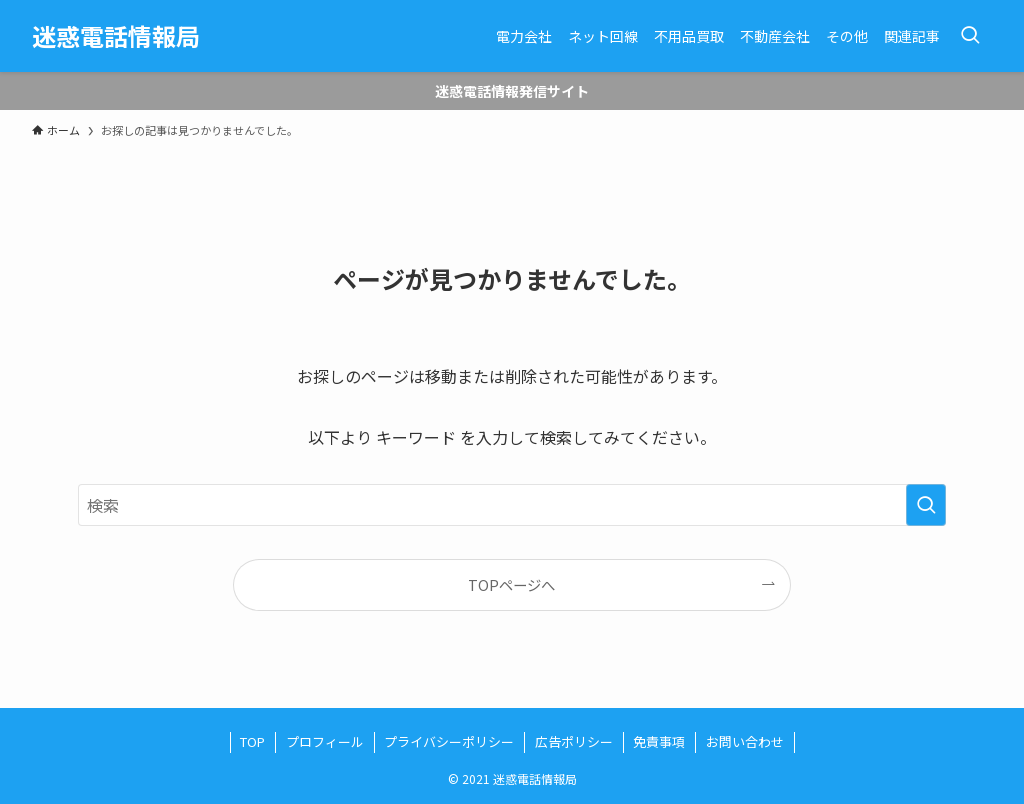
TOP (252, 741)
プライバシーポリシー (449, 741)
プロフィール (325, 741)
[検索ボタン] (970, 36)
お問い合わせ (745, 741)
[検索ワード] (512, 505)
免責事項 (659, 741)
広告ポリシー (574, 741)
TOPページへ (511, 584)
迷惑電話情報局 (116, 36)
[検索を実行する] (926, 505)
